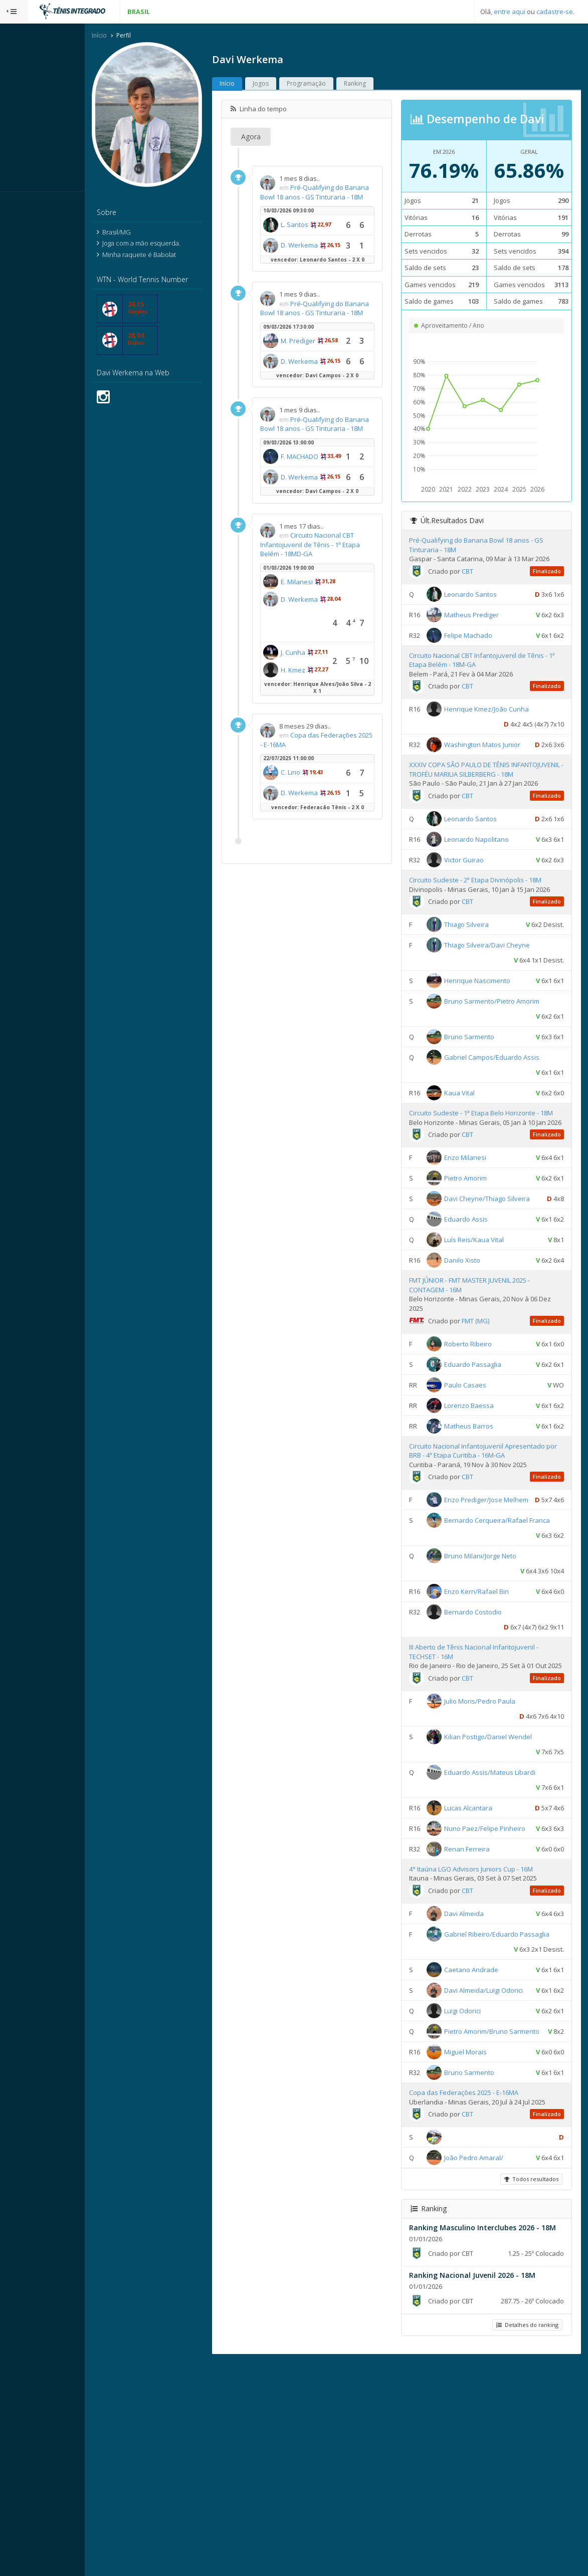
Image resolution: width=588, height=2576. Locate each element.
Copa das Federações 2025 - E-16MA (337, 899)
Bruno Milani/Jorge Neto (498, 1682)
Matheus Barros (486, 1513)
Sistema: (18, 205)
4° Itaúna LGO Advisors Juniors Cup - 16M (489, 2019)
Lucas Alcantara (486, 1943)
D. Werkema (336, 271)
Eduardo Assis (484, 1306)
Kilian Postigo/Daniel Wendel (506, 1872)
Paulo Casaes (483, 1472)
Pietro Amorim (483, 1250)
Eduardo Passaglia (490, 1451)
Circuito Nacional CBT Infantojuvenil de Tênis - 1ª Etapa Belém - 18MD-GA (344, 671)
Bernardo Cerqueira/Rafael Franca (497, 1647)
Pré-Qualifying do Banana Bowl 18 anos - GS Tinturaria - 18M (339, 198)
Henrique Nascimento (495, 1034)
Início (136, 37)
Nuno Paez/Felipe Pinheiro (502, 1964)
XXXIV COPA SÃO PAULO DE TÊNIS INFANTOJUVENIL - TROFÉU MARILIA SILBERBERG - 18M (478, 809)
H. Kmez (330, 796)
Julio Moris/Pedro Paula (497, 1836)
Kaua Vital (477, 1146)
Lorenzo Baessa (487, 1492)
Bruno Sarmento (487, 1090)
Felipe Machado (486, 654)
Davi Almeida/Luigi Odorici (501, 2156)
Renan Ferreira (485, 1999)
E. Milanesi (334, 708)
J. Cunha (330, 779)
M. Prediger (335, 397)
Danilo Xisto (480, 1347)
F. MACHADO (337, 553)
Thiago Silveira (484, 978)
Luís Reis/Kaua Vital (492, 1326)
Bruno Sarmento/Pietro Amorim (509, 1054)
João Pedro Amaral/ (491, 2363)
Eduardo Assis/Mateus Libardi (507, 1908)
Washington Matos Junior (500, 764)
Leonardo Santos (488, 613)
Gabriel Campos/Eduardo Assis (509, 1110)
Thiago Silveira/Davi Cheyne (505, 998)
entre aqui (509, 11)
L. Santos (332, 235)
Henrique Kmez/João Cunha (504, 729)
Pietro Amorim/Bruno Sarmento (509, 2212)
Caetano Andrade (489, 2135)
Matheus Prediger (489, 634)
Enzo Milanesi (483, 1229)
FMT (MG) (493, 1408)
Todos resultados (529, 2384)
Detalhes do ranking (525, 2537)
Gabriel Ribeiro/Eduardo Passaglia (497, 2099)
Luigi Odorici (480, 2191)
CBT (485, 591)
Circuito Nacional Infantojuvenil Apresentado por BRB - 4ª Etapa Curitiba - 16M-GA (489, 1542)
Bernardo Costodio (491, 1738)
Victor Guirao (482, 903)
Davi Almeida (482, 2064)
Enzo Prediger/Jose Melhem (504, 1596)
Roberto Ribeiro (486, 1431)
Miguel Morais (483, 2247)
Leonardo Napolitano (494, 883)
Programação (343, 85)
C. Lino (328, 931)
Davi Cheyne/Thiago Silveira (505, 1270)
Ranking (392, 85)
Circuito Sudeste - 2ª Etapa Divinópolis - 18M (493, 924)
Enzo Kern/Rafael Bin (494, 1718)
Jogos (298, 85)
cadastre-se (554, 11)
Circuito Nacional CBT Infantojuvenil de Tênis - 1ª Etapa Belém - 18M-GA (494, 680)
